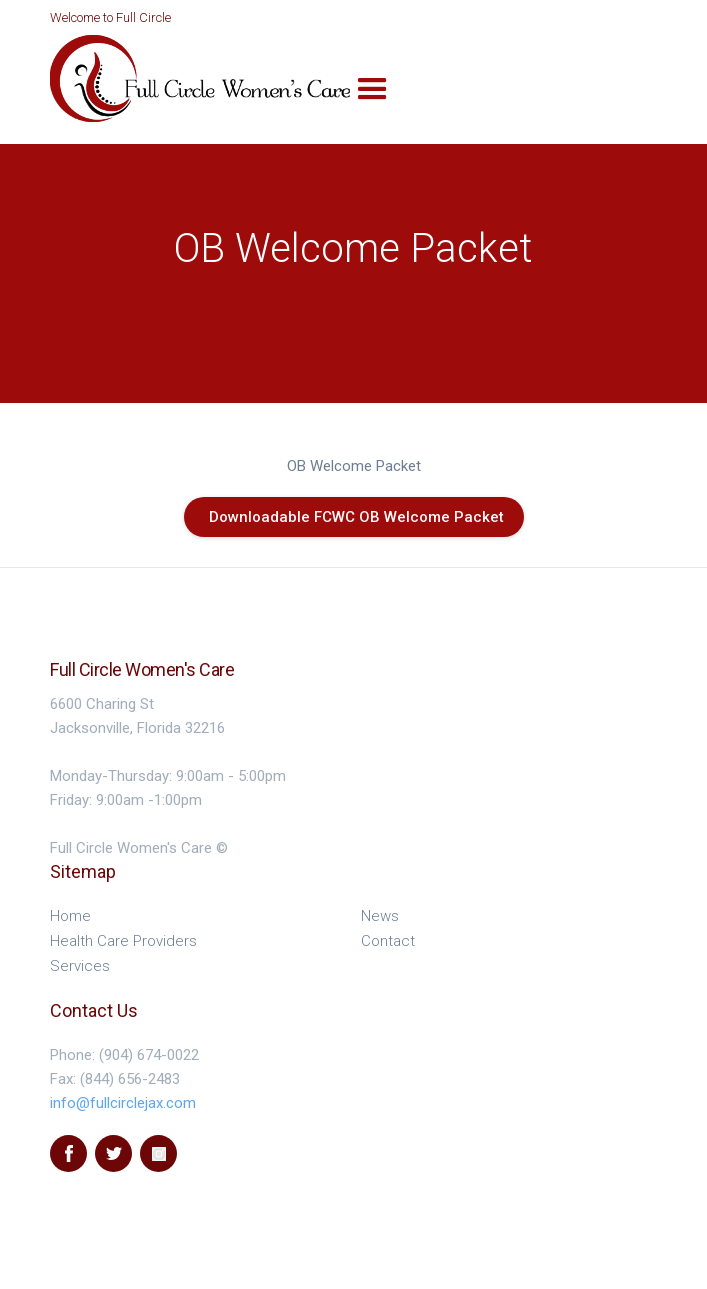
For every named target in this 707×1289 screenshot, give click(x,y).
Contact (388, 941)
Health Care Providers (123, 941)
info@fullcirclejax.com (123, 1103)
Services (80, 966)
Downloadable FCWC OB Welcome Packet (356, 517)
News (380, 916)
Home (70, 916)
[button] (372, 89)
